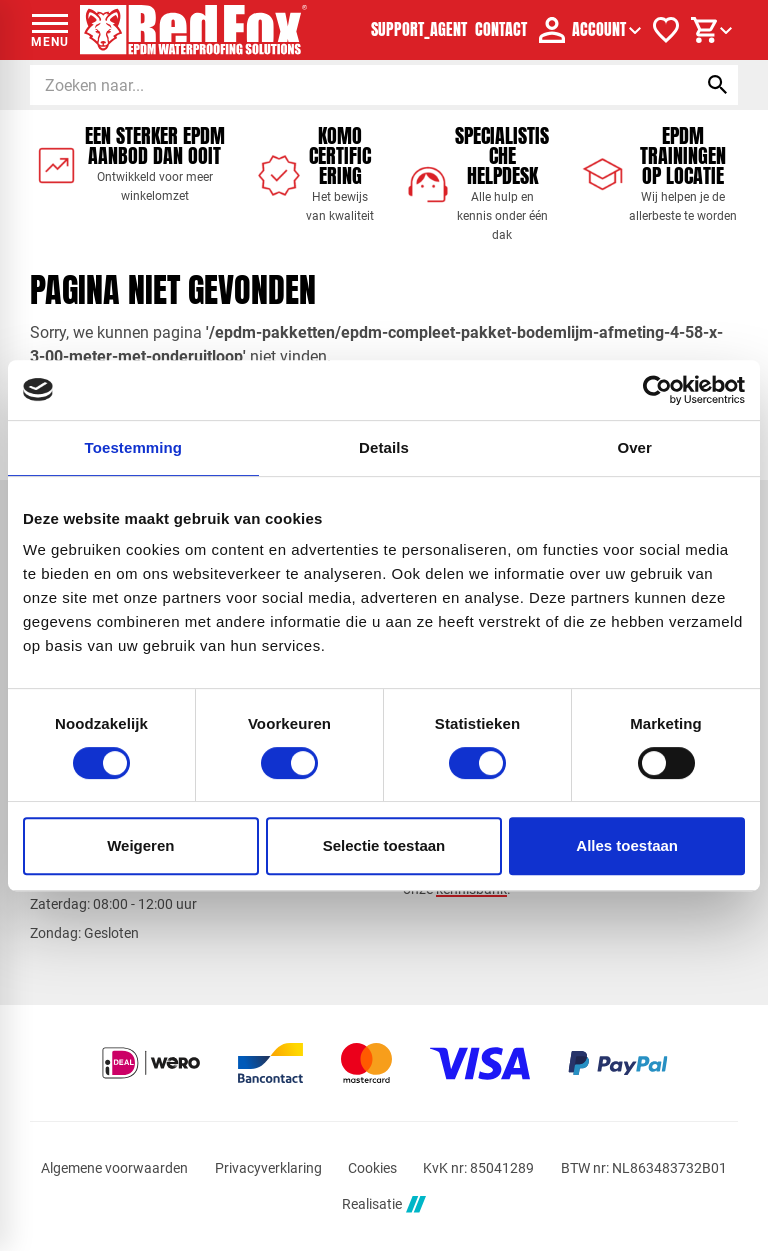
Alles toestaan (627, 845)
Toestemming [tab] (134, 447)
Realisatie (384, 1204)
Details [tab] (384, 447)
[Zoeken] (345, 85)
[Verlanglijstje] (666, 30)
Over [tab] (634, 447)
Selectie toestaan (384, 845)
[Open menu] (50, 30)
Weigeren (140, 845)
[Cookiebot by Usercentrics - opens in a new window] (657, 390)
